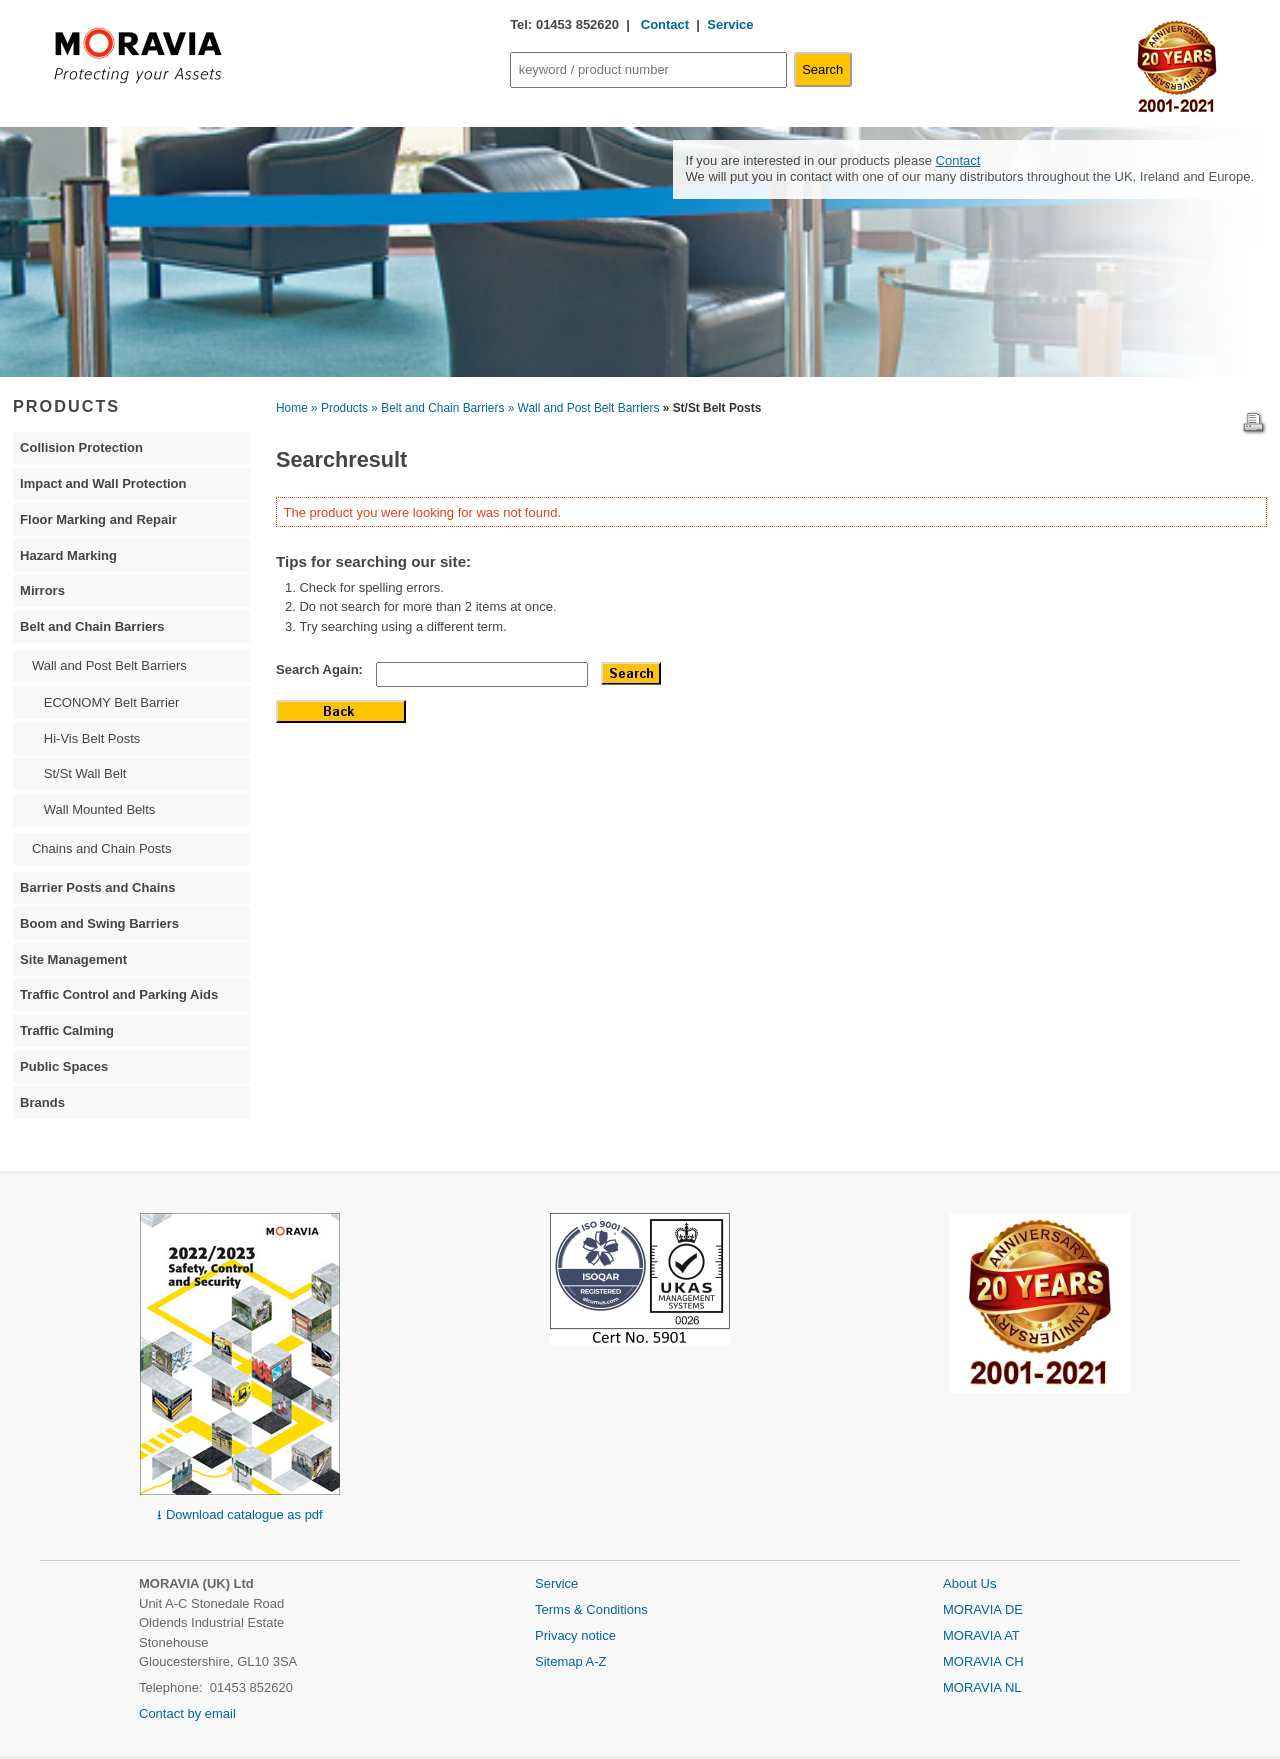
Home (292, 408)
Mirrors (42, 590)
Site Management (73, 959)
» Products (339, 408)
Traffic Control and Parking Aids (119, 994)
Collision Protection (81, 447)
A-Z (596, 1661)
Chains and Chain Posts (101, 848)
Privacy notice (575, 1635)
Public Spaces (64, 1066)
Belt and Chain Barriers (92, 626)
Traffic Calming (67, 1030)
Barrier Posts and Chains (97, 887)
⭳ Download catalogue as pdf (239, 1514)
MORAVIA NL (982, 1687)
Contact (663, 24)
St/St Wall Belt (85, 773)
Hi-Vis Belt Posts (92, 738)
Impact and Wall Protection (103, 483)
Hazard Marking (68, 555)
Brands (42, 1102)
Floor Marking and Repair (98, 519)
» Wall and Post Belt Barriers (584, 408)
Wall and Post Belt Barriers (109, 665)
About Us (969, 1583)
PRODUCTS (66, 406)
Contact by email (187, 1713)
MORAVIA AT (981, 1635)
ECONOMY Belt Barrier (112, 702)
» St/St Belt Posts (712, 408)
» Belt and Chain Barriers (437, 408)
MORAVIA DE (983, 1609)
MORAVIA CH (983, 1661)
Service (730, 24)
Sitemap (560, 1661)
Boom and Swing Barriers (99, 923)
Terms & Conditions (591, 1609)
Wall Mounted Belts (100, 809)
